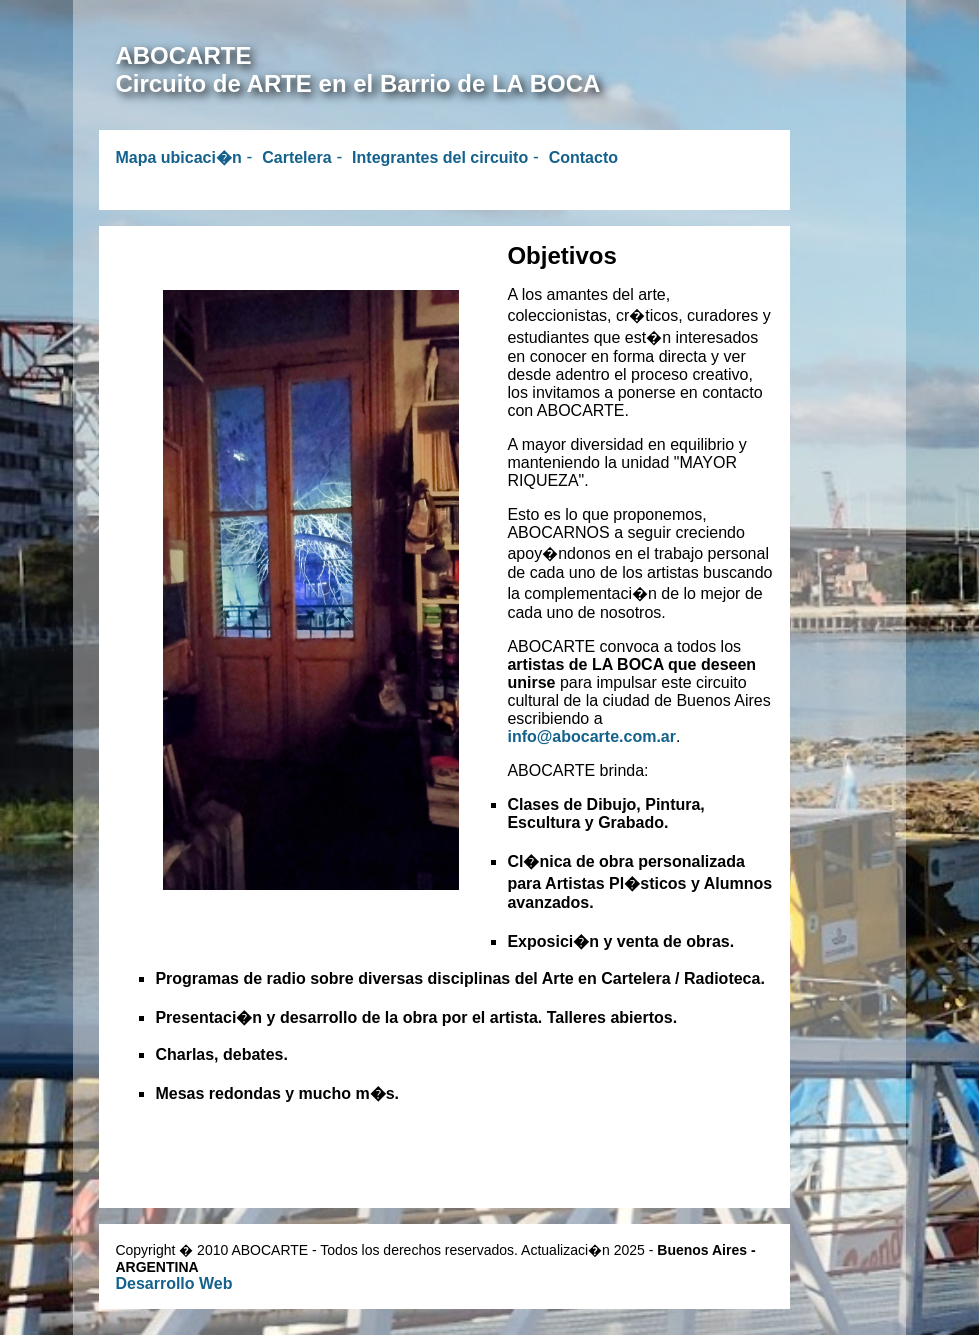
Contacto (583, 157)
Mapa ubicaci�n (178, 157)
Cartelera (296, 157)
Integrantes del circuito (440, 157)
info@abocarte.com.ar (591, 736)
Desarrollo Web (173, 1283)
